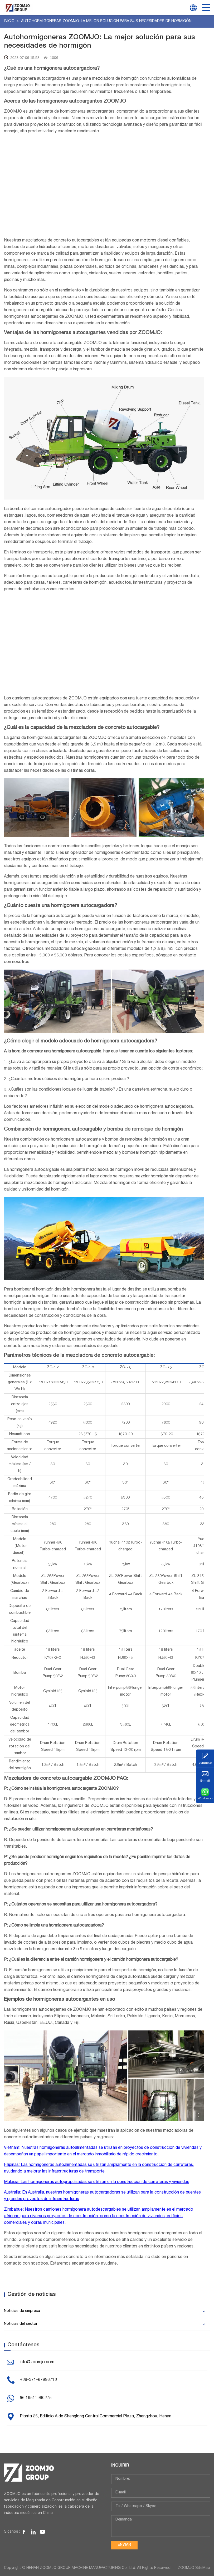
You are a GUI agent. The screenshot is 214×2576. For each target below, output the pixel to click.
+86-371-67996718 (38, 2380)
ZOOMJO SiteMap (194, 2568)
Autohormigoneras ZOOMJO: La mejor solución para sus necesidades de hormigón (106, 21)
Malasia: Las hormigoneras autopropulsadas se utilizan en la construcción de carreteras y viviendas (96, 2182)
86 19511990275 (36, 2398)
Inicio (10, 21)
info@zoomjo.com (37, 2362)
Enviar (124, 2545)
